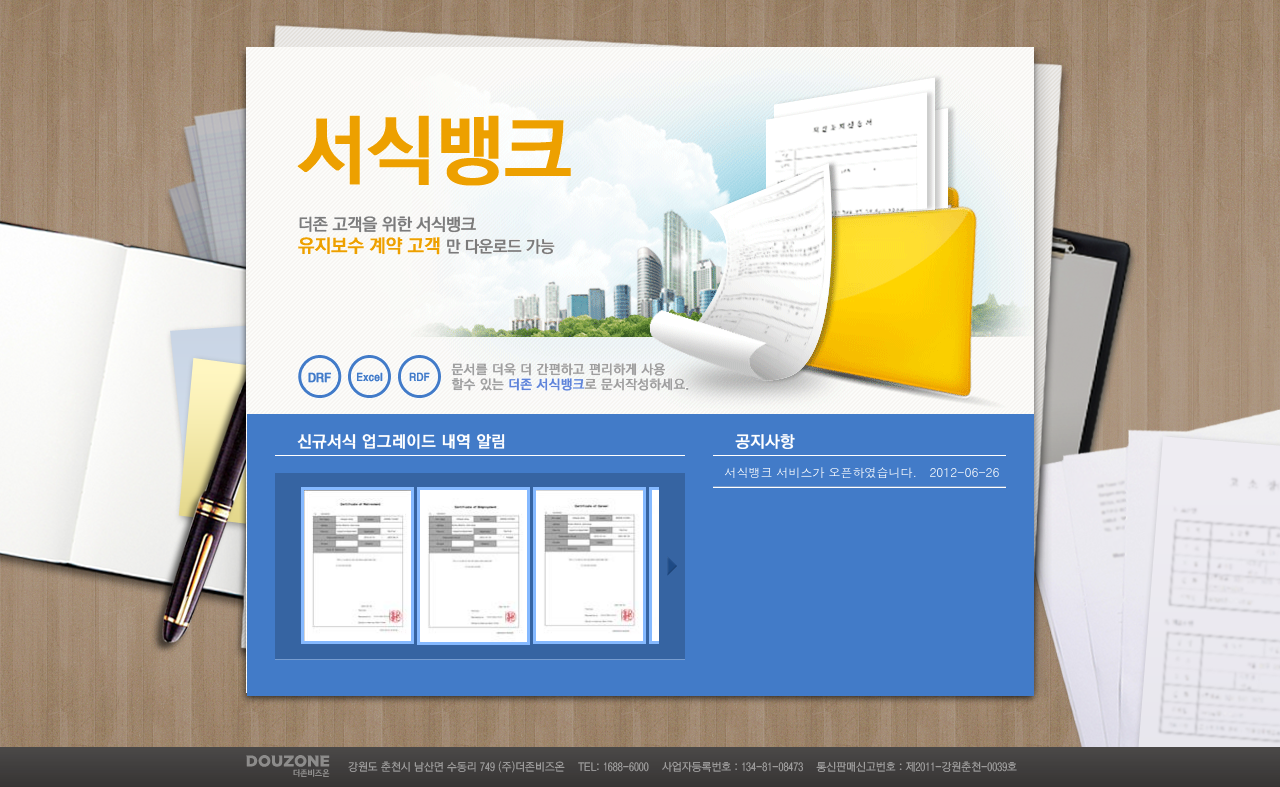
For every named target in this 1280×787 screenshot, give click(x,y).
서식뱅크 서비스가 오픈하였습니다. (821, 471)
